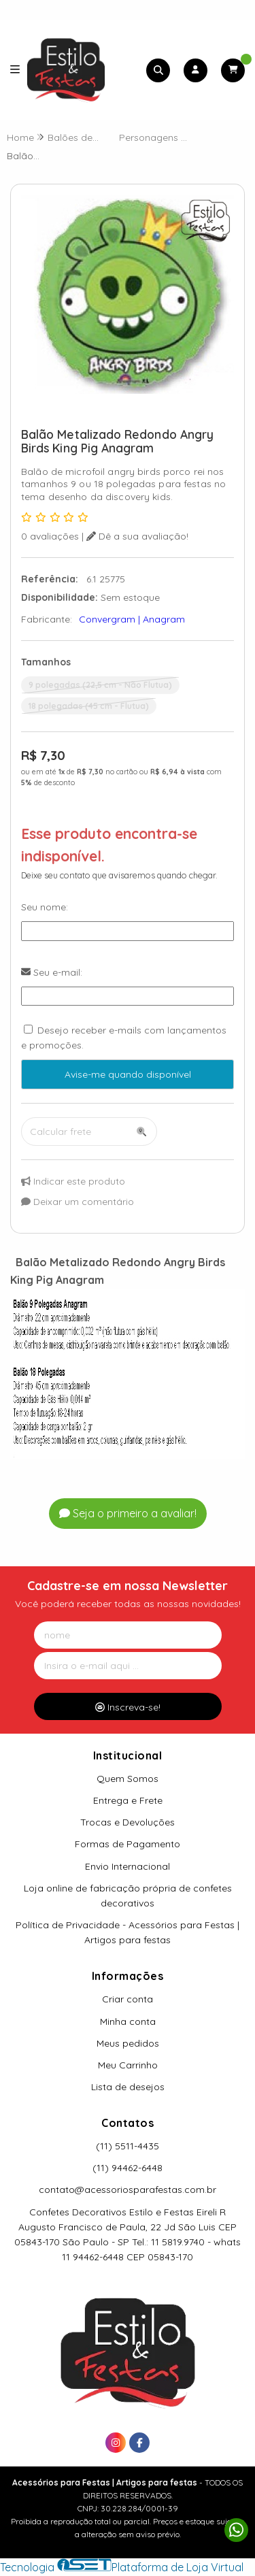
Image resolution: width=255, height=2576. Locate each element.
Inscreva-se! (127, 1707)
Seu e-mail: (51, 972)
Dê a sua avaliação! (137, 536)
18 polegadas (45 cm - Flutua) (89, 706)
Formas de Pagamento (127, 1844)
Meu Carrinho (128, 2065)
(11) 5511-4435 (127, 2146)
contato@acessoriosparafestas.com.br (127, 2189)
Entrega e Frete (128, 1800)
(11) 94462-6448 (127, 2168)
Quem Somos (127, 1778)
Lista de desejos (128, 2087)
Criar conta (127, 1999)
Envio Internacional (127, 1866)
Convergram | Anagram (132, 619)
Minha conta (128, 2021)
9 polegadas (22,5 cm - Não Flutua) (100, 685)
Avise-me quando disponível (128, 1074)
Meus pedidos (128, 2043)
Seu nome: (44, 907)
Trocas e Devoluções (127, 1822)
